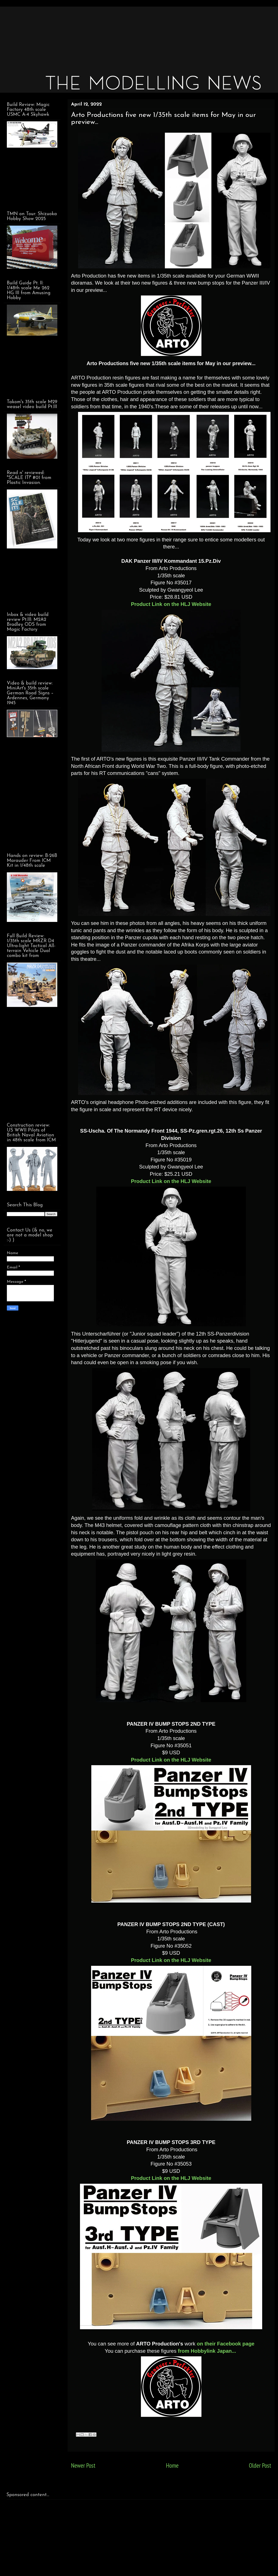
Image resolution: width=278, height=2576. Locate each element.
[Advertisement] (135, 36)
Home (172, 2465)
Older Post (260, 2465)
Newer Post (83, 2465)
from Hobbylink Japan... (206, 2351)
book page (241, 2344)
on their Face (213, 2344)
